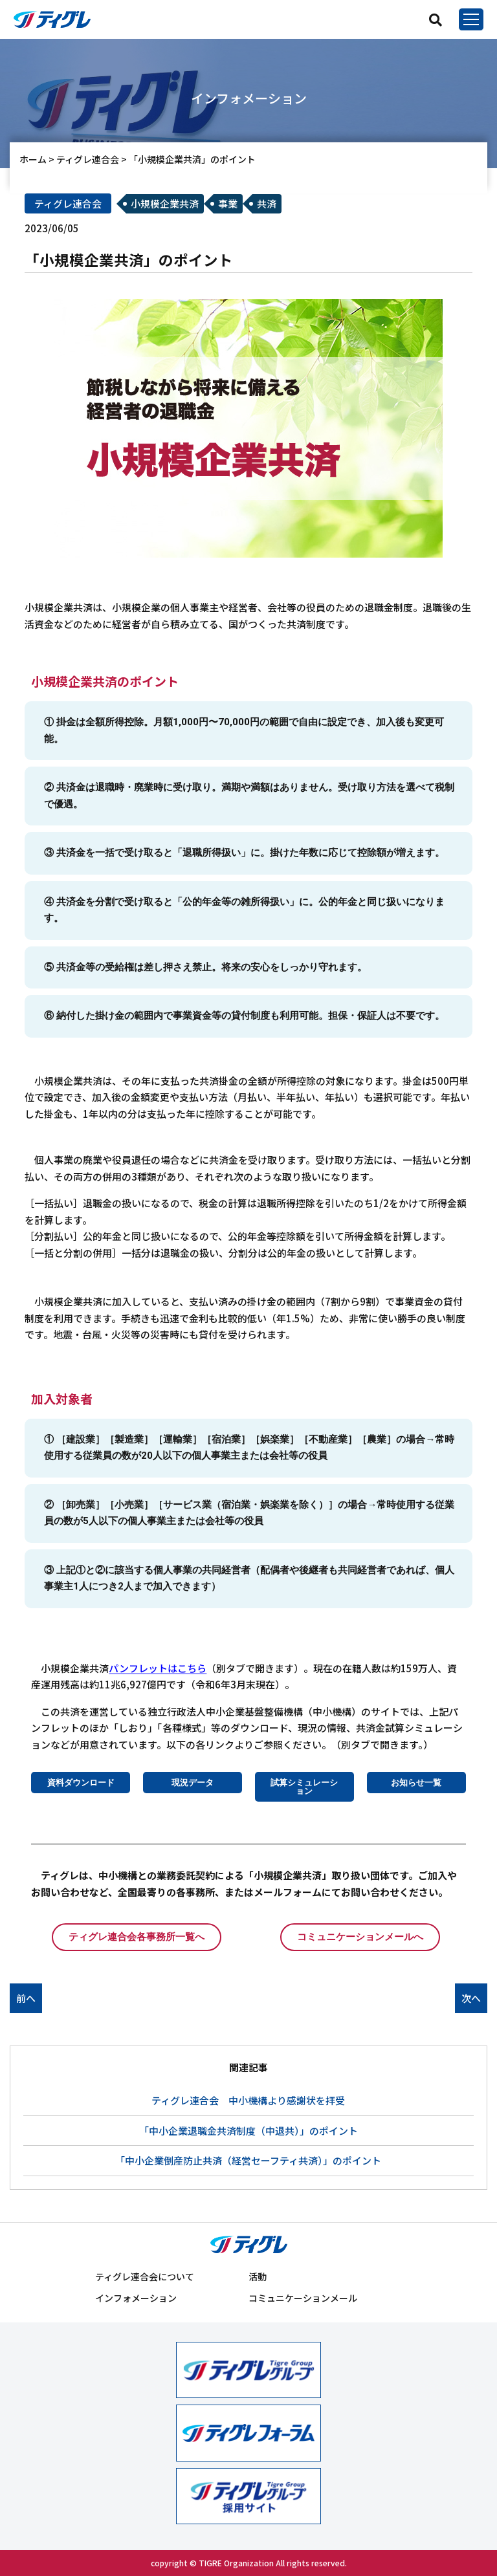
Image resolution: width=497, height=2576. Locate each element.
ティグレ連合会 (68, 203)
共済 (266, 203)
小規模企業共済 (165, 203)
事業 (227, 203)
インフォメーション (136, 2297)
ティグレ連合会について (144, 2276)
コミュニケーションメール (302, 2297)
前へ (26, 1998)
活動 (257, 2276)
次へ (471, 1998)
